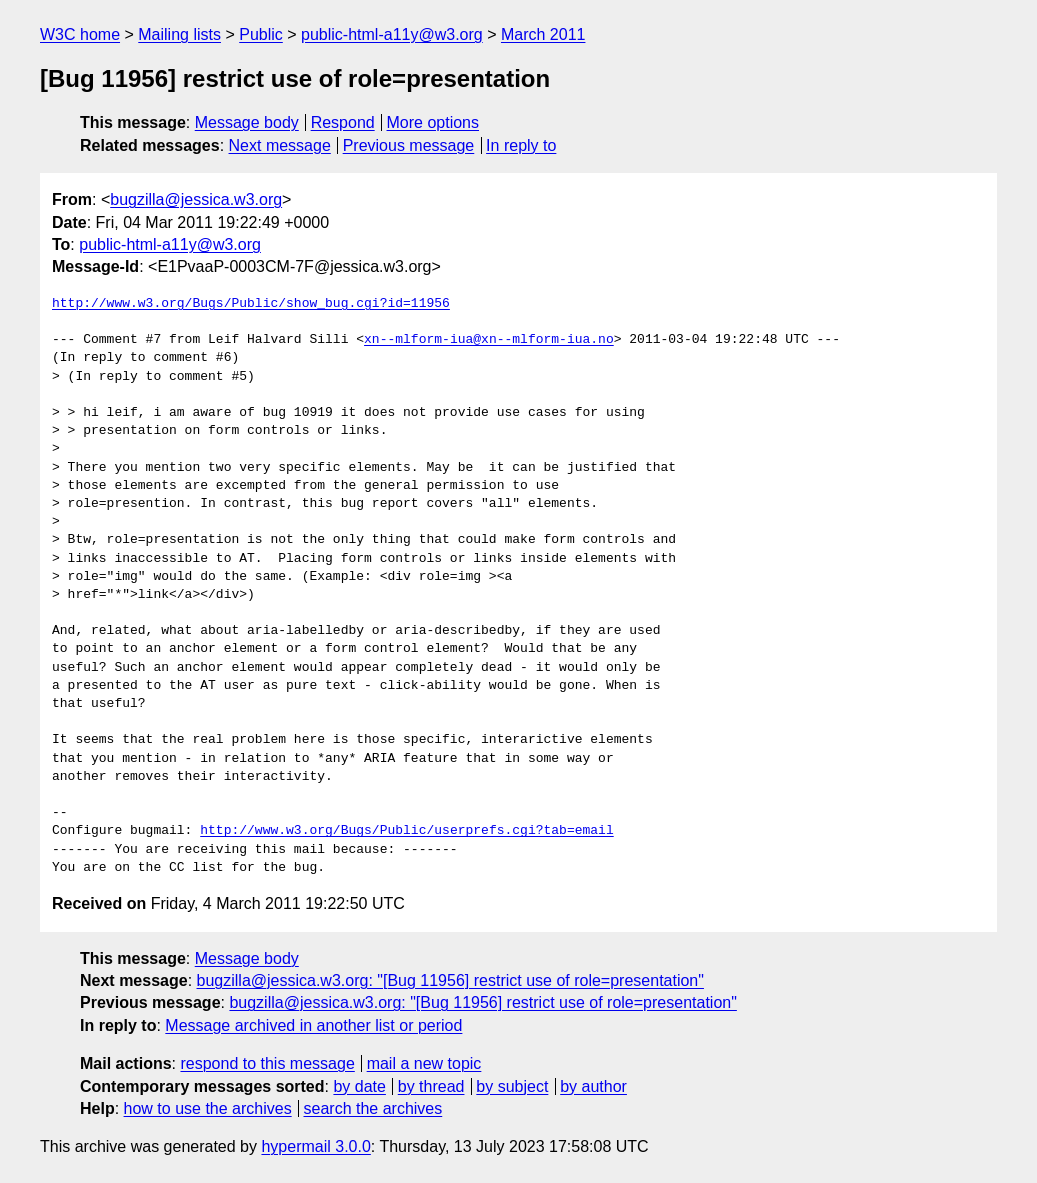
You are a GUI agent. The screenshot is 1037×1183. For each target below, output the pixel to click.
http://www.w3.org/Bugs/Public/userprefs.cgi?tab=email (406, 831)
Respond (343, 122)
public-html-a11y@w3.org (392, 34)
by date (359, 1086)
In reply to (521, 145)
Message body (247, 122)
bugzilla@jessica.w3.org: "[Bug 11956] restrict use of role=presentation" (450, 980)
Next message (280, 145)
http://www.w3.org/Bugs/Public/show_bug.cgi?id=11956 (251, 304)
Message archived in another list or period (313, 1025)
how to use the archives (208, 1108)
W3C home (80, 34)
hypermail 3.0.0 (315, 1146)
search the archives (373, 1108)
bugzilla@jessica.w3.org (196, 199)
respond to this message (267, 1063)
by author (593, 1086)
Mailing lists (179, 34)
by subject (512, 1086)
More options (433, 122)
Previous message (409, 145)
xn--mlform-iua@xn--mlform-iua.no (489, 340)
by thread (431, 1086)
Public (261, 34)
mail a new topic (424, 1063)
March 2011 (543, 34)
